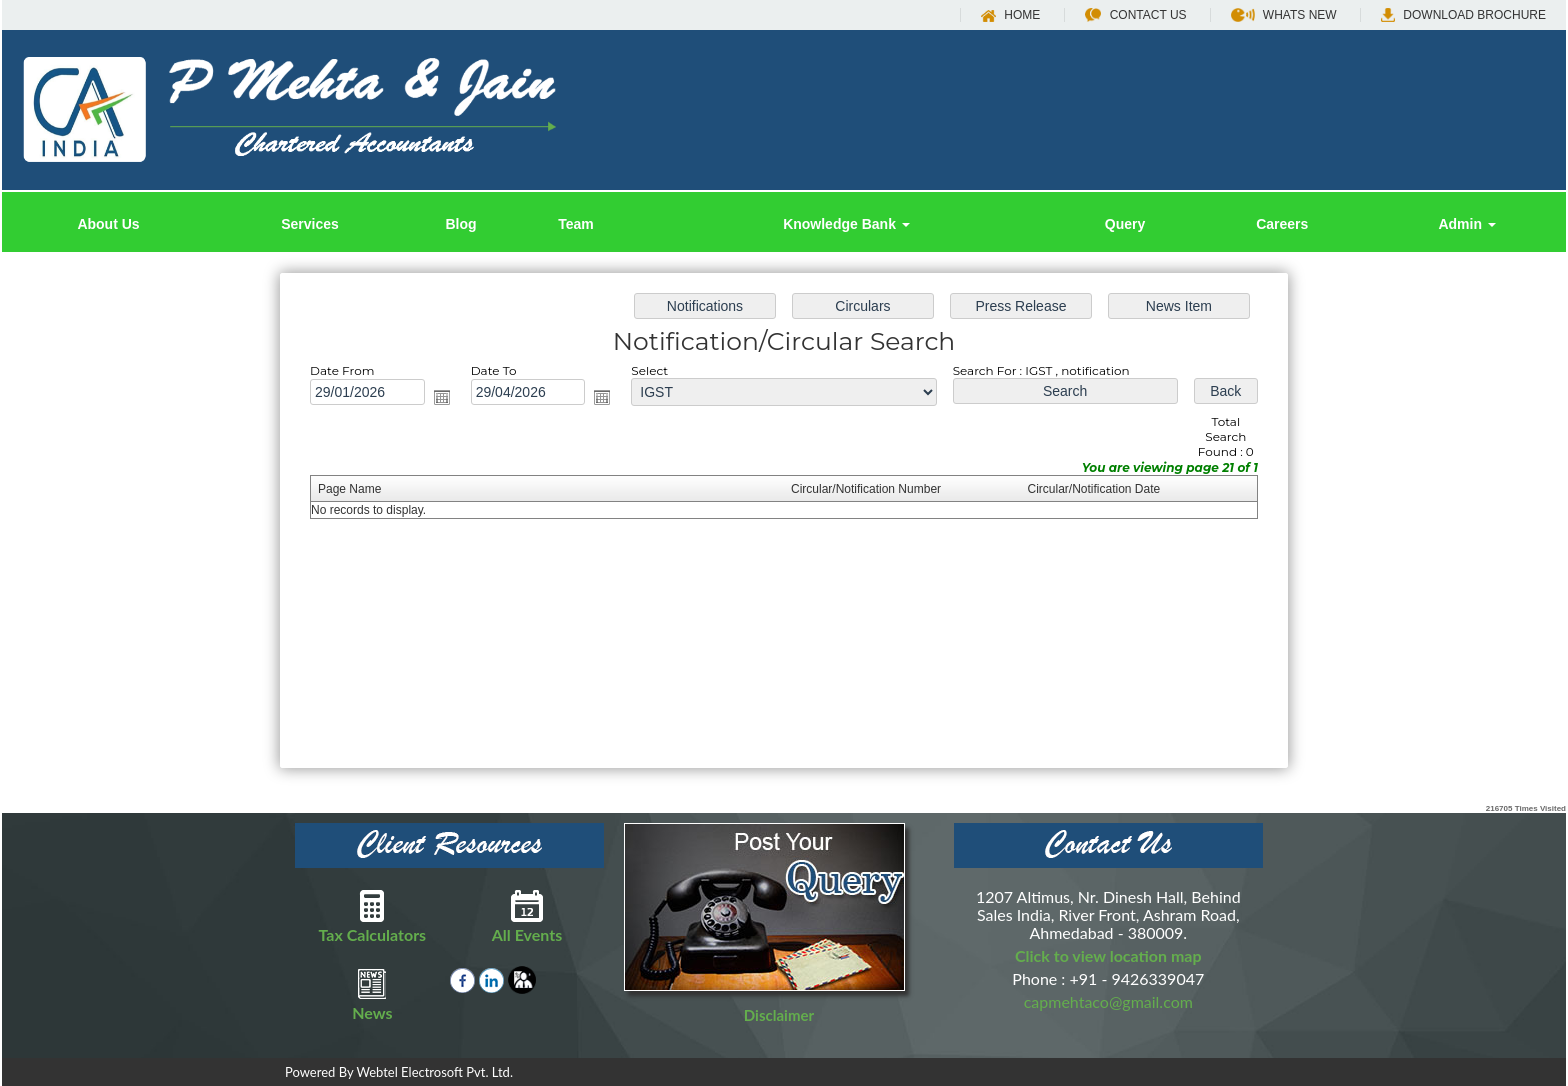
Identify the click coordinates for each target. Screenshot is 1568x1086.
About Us (108, 224)
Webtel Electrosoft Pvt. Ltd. (434, 1072)
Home (1010, 15)
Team (576, 224)
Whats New (1284, 15)
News (372, 994)
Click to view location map (1108, 955)
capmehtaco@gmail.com (1108, 1001)
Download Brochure (1463, 15)
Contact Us (1136, 15)
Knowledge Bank (846, 224)
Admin (1466, 224)
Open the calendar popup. (452, 401)
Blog (460, 224)
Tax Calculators (372, 916)
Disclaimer (779, 1015)
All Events (527, 916)
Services (310, 224)
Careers (1282, 224)
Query (1125, 224)
